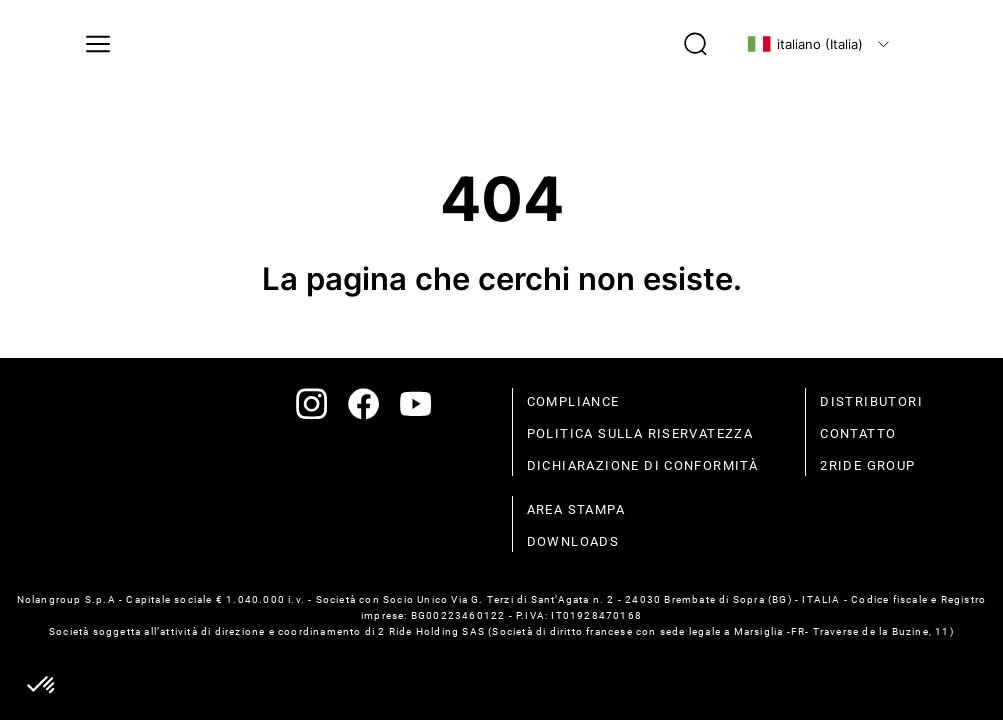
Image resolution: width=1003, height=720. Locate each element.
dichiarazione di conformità (643, 465)
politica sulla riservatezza (640, 433)
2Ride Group (867, 465)
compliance (573, 401)
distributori (871, 401)
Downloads (573, 541)
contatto (858, 433)
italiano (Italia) (805, 44)
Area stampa (576, 509)
